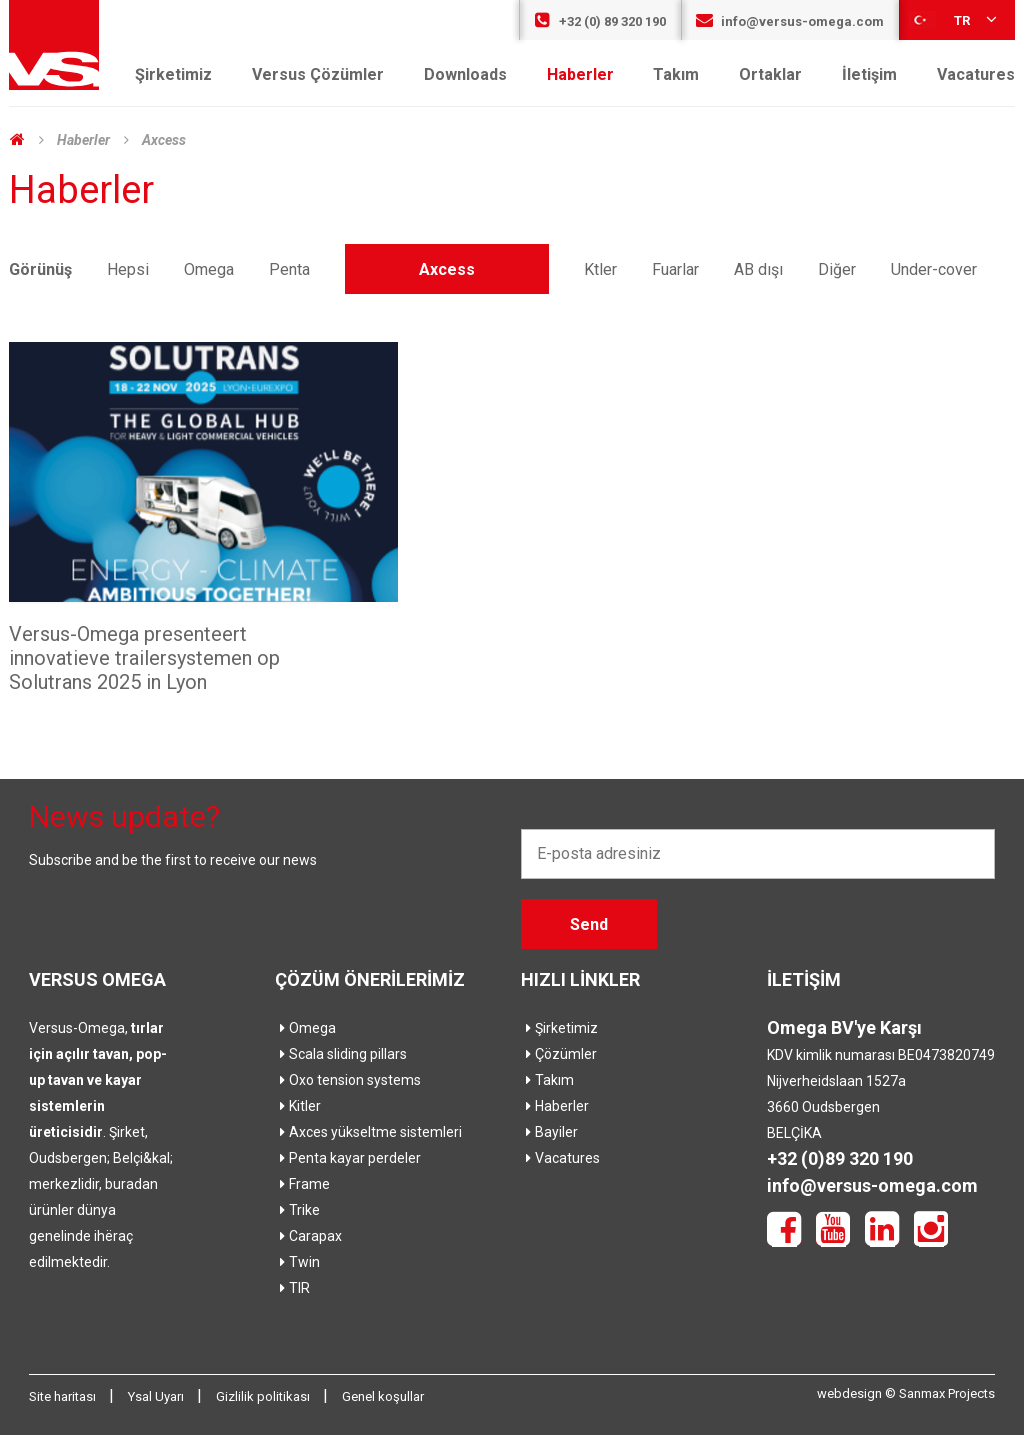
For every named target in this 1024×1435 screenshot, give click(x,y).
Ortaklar (770, 74)
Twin (297, 1262)
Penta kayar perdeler (348, 1158)
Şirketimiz (173, 74)
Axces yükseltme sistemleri (368, 1132)
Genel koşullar (383, 1396)
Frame (302, 1184)
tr (954, 19)
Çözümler (559, 1054)
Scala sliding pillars (341, 1054)
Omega (305, 1028)
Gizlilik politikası (264, 1396)
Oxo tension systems (348, 1080)
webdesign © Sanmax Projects (906, 1393)
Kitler (298, 1106)
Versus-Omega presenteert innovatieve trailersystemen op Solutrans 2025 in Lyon (144, 658)
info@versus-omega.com (790, 21)
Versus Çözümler (318, 74)
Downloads (465, 74)
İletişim (869, 74)
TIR (292, 1288)
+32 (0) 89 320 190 (600, 21)
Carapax (308, 1236)
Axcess (164, 140)
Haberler (580, 74)
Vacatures (976, 74)
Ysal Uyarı (157, 1396)
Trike (297, 1210)
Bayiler (549, 1132)
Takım (676, 74)
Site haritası (64, 1396)
